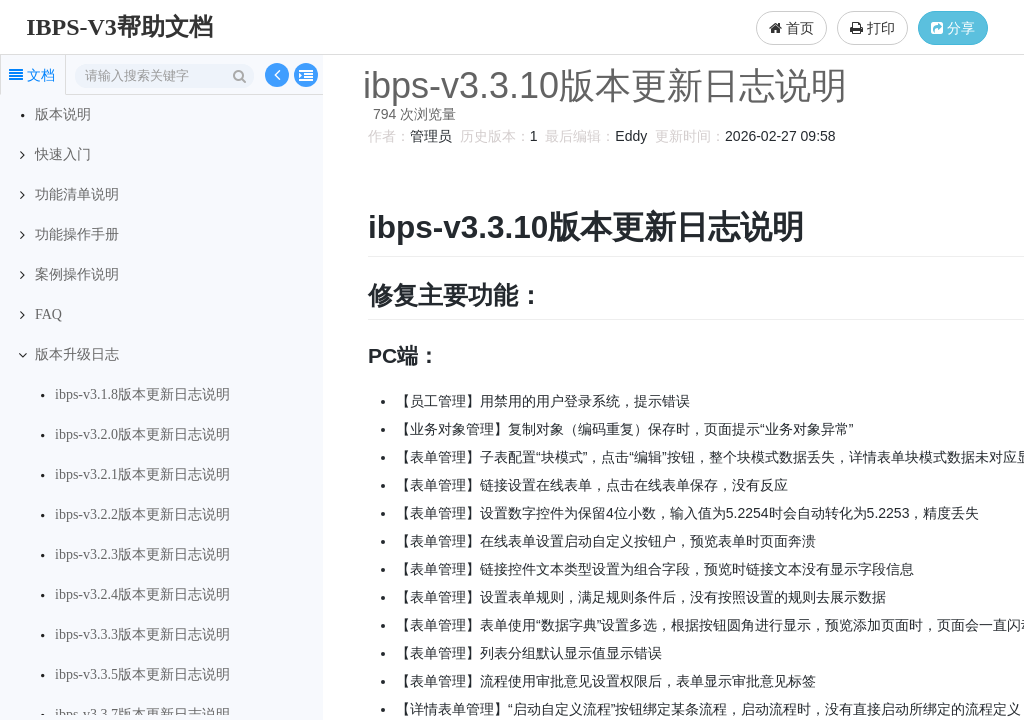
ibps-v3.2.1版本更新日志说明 (142, 474)
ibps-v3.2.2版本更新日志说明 (142, 514)
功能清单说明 (77, 194)
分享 (953, 28)
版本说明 (63, 114)
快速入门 (63, 154)
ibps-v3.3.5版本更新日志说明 (142, 674)
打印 (872, 28)
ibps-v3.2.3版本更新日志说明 (142, 554)
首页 (791, 28)
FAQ (48, 314)
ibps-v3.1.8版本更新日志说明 (142, 394)
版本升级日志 (77, 354)
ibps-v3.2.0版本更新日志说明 (142, 434)
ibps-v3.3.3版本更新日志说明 (142, 634)
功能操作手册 (77, 234)
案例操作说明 (77, 274)
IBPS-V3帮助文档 (119, 27)
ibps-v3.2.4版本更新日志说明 (142, 594)
